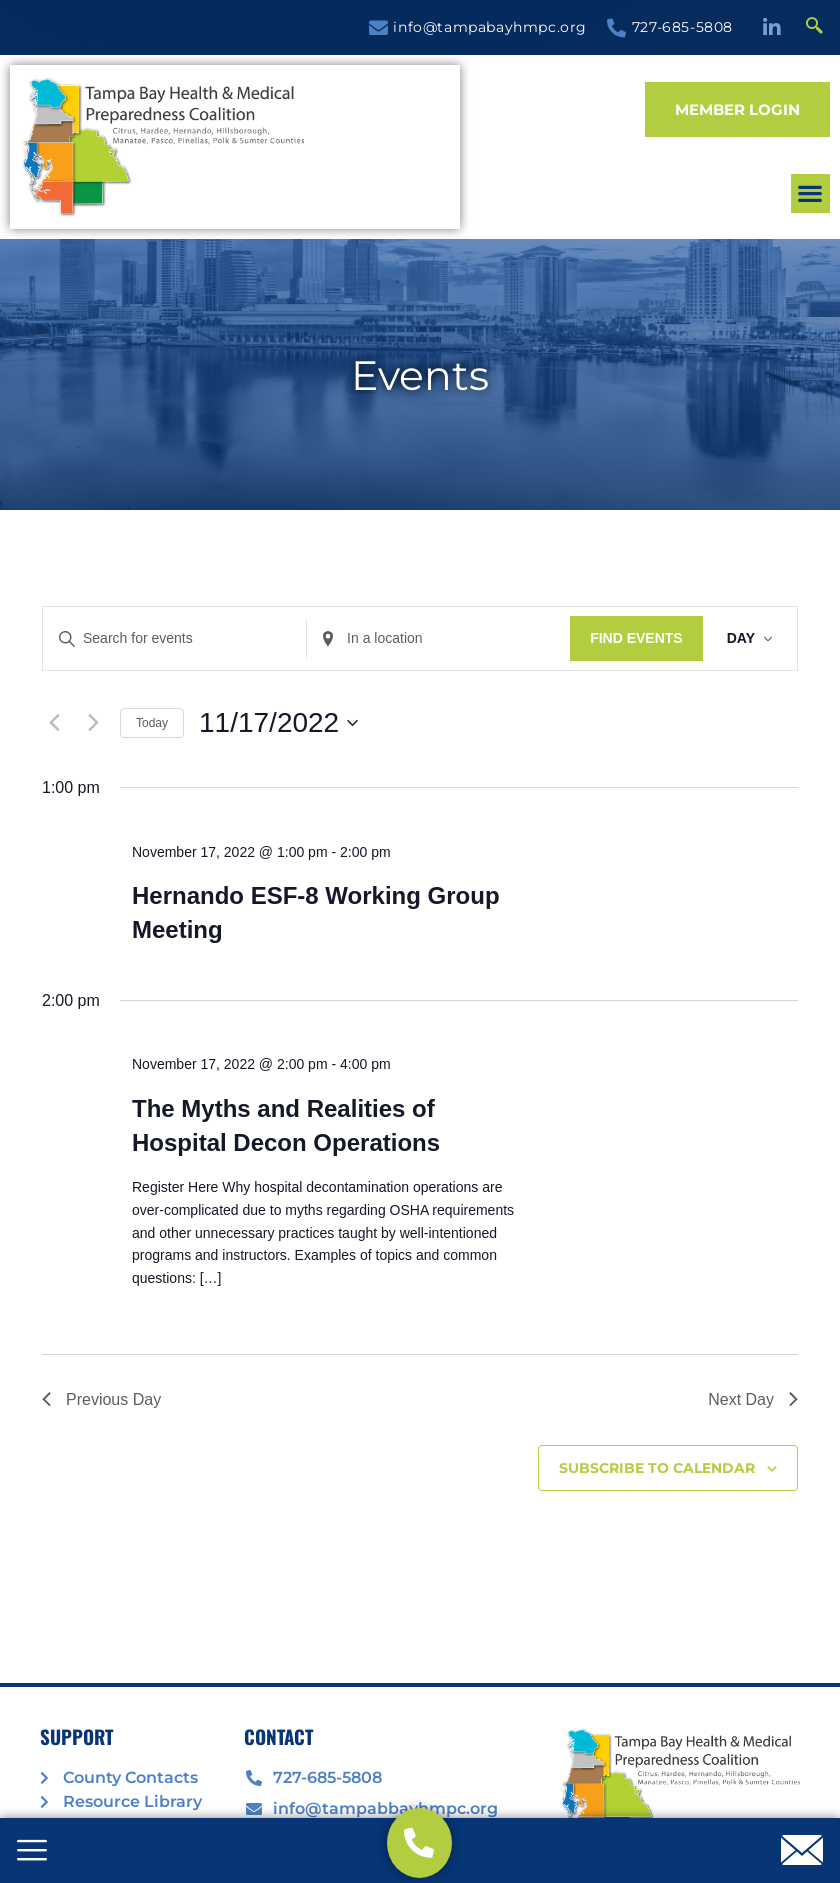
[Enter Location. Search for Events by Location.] (438, 638)
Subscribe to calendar (657, 1468)
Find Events (636, 638)
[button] (609, 168)
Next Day (753, 1399)
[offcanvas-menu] (32, 1852)
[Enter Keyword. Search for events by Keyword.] (174, 638)
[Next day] (93, 723)
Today (152, 723)
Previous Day (101, 1399)
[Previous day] (54, 723)
